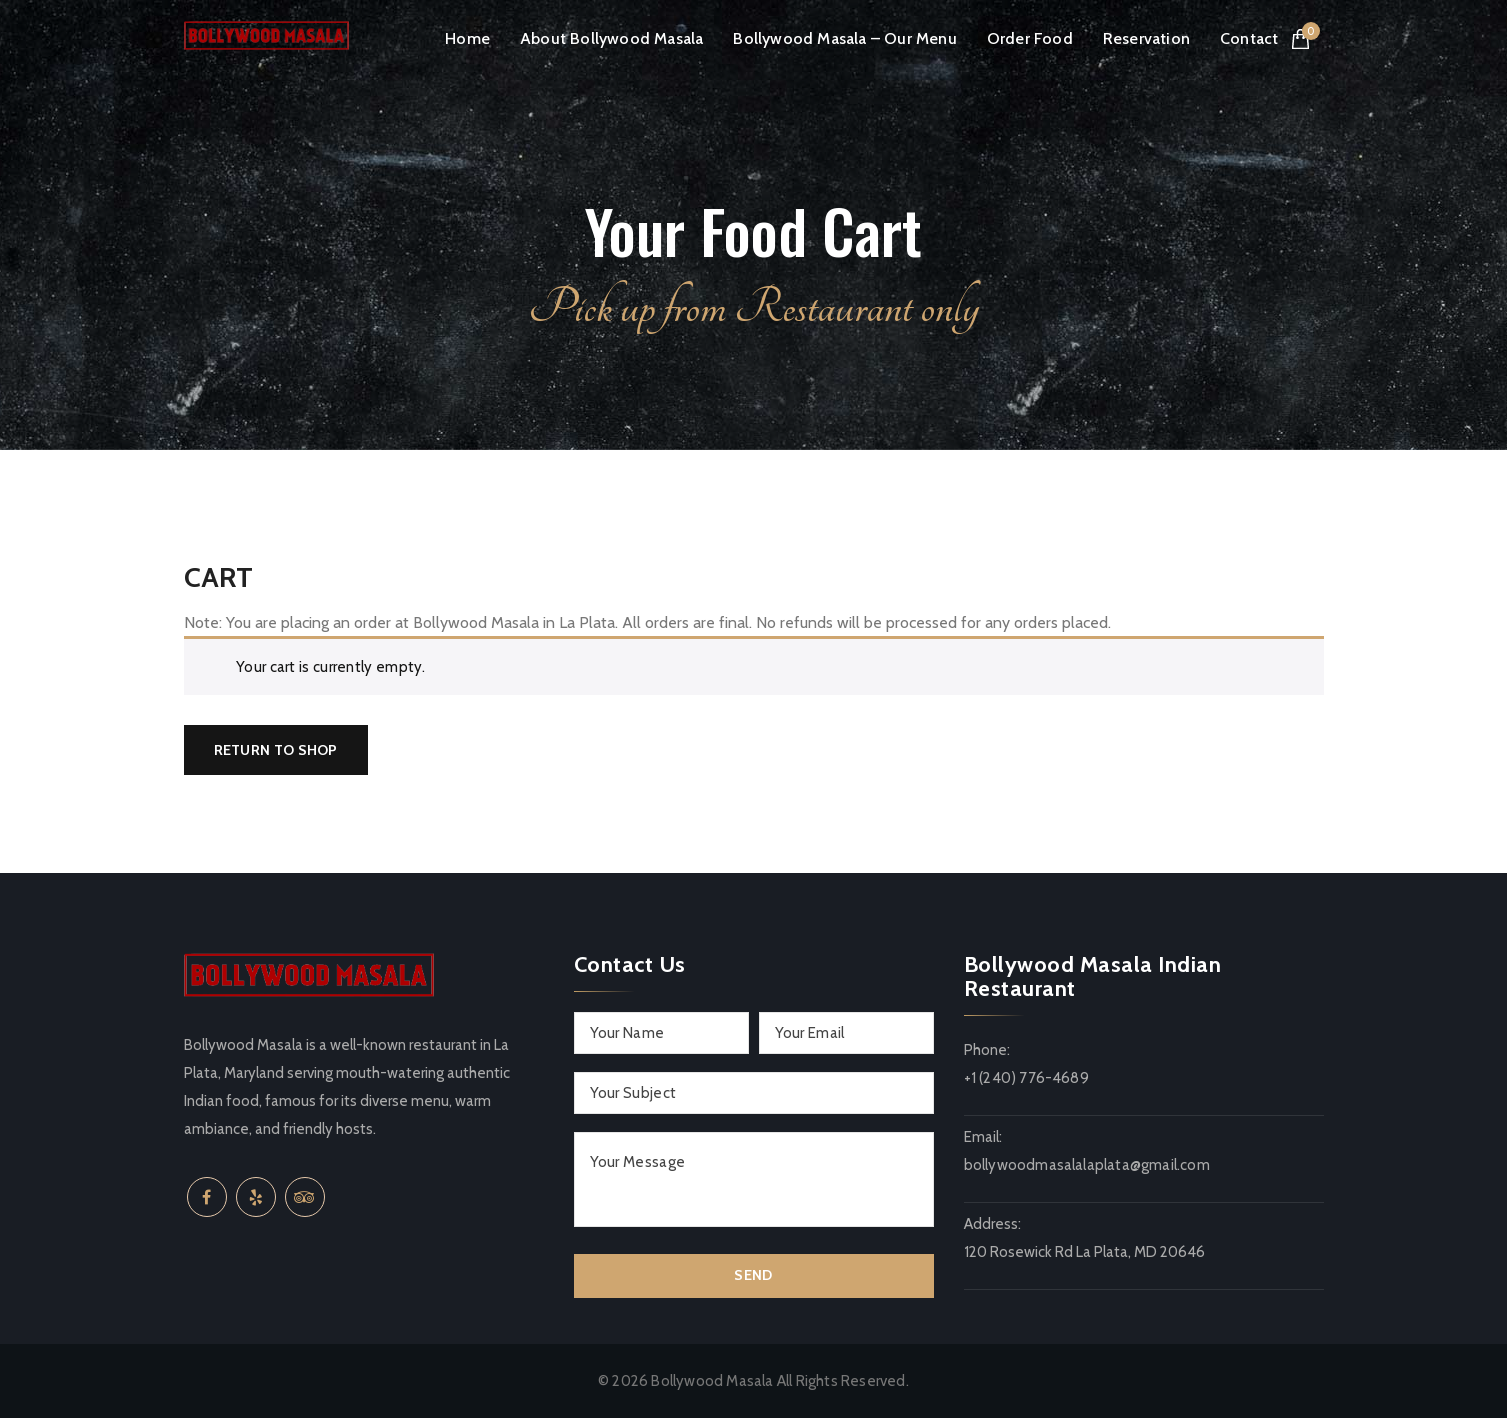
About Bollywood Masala (611, 38)
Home (467, 38)
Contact (1249, 38)
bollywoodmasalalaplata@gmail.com (1087, 1165)
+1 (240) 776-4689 (1026, 1078)
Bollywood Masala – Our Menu (844, 38)
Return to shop (276, 750)
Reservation (1146, 38)
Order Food (1030, 38)
